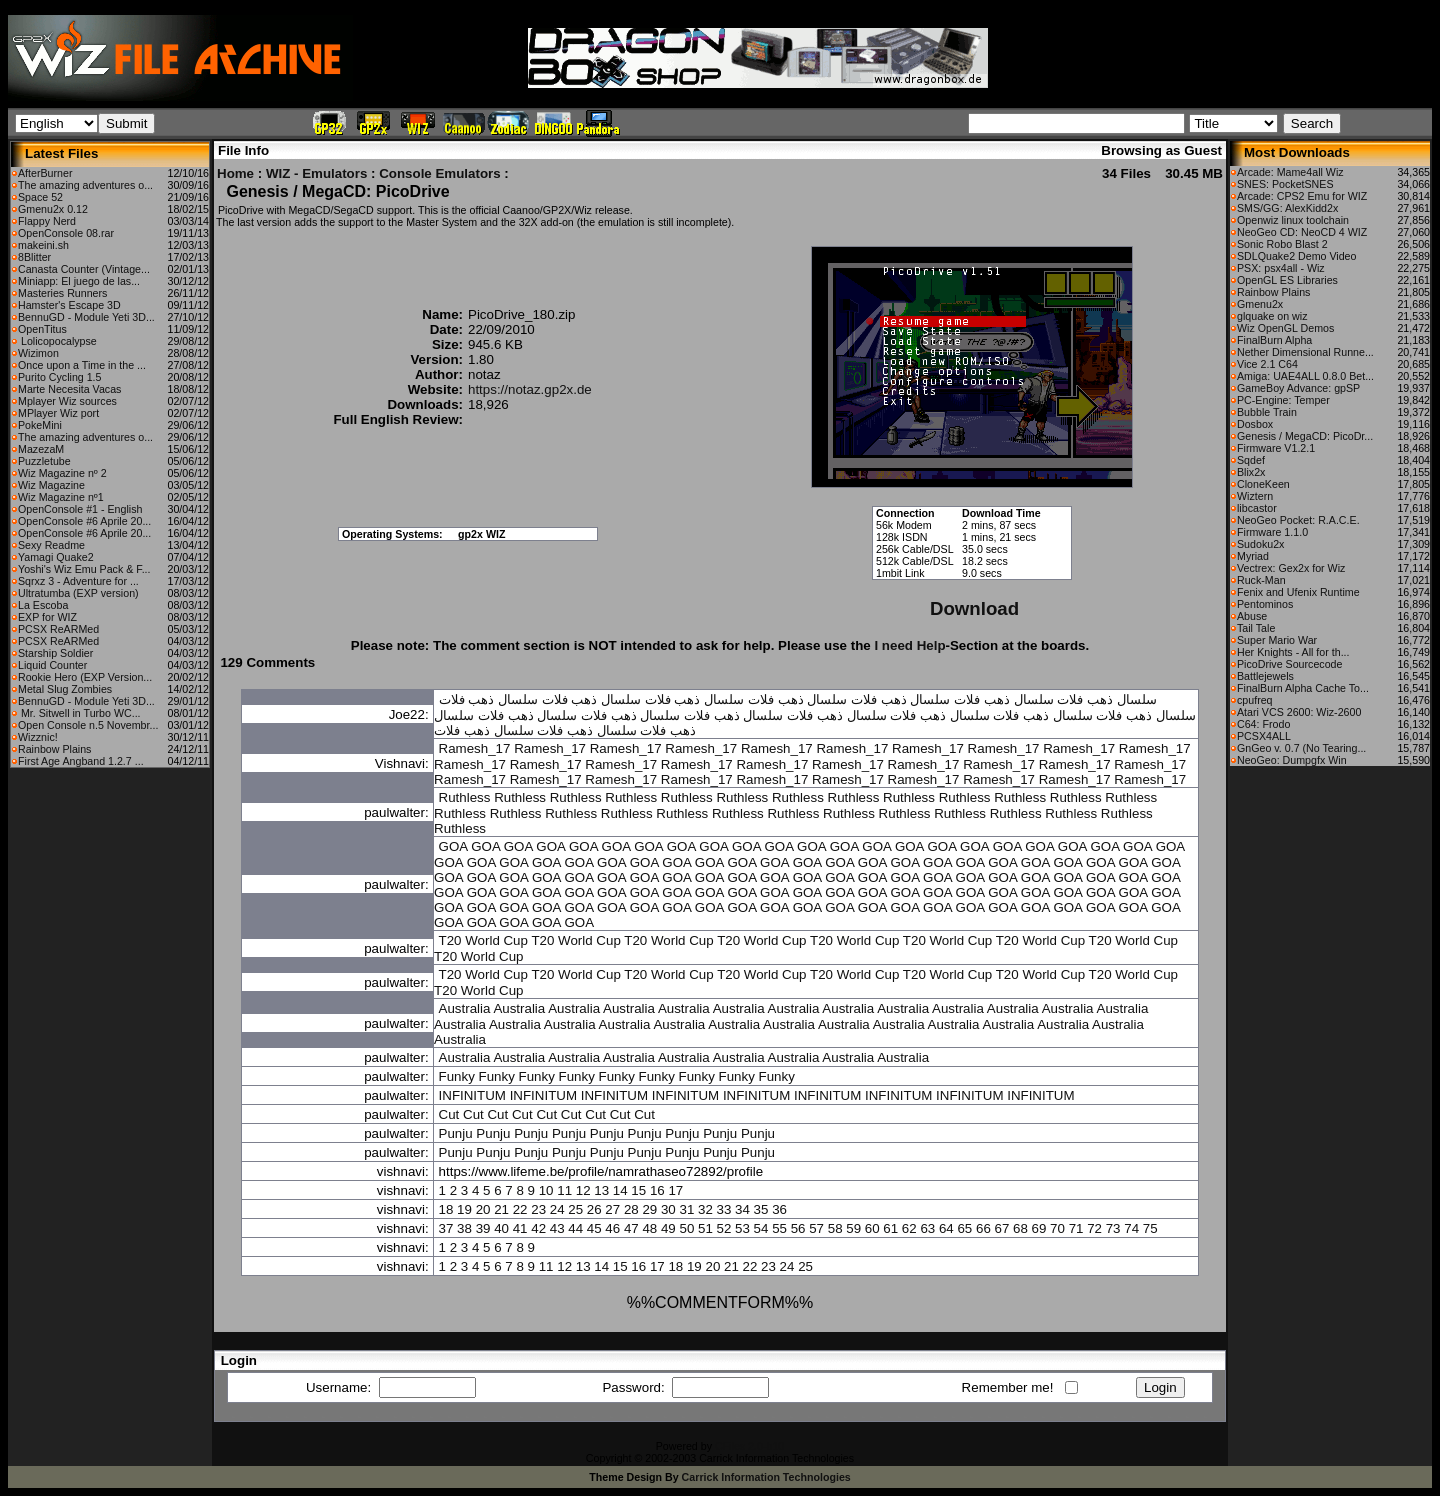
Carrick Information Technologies (766, 1477)
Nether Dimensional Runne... (1305, 352)
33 (724, 1209)
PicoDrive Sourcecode (1289, 664)
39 (483, 1228)
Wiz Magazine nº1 (61, 497)
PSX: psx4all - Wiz (1281, 268)
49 (668, 1228)
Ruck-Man (1261, 580)
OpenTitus (42, 329)
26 (594, 1209)
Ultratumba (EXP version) (78, 593)
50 (686, 1228)
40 (501, 1228)
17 (675, 1190)
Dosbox (1255, 424)
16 (657, 1190)
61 (890, 1228)
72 (1094, 1228)
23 (538, 1209)
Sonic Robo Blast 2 (1282, 244)
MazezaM (41, 449)
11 (564, 1190)
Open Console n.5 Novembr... (88, 725)
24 (557, 1209)
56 (798, 1228)
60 (872, 1228)
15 (638, 1190)
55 (779, 1228)
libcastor (1257, 508)
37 (446, 1228)
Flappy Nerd (47, 221)
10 (546, 1190)
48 (649, 1228)
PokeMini (40, 425)
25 (575, 1209)
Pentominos (1265, 604)
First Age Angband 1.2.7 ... (81, 761)
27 (612, 1209)
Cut (449, 1114)
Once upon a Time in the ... (82, 365)
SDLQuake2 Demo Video (1296, 256)
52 (724, 1228)
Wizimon (38, 353)
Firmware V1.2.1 (1276, 448)
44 (575, 1228)
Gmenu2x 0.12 (53, 209)
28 (631, 1209)
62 (909, 1228)
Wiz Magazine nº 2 (62, 473)
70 (1057, 1228)
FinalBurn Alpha (1274, 340)
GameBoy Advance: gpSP (1298, 388)
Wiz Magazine (51, 485)
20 (483, 1209)
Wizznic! (38, 737)
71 (1076, 1228)
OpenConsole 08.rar (66, 233)
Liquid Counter (52, 665)
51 (705, 1228)
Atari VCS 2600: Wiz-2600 (1299, 712)
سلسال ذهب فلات (1106, 699)
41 (520, 1228)
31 (686, 1209)
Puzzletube (44, 461)
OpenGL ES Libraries (1287, 280)
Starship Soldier (55, 653)
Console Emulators (439, 173)
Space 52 (40, 197)
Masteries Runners (62, 293)
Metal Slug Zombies (65, 689)
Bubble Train (1267, 412)
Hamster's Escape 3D (69, 305)
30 (668, 1209)
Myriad (1253, 556)
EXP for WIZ (47, 617)
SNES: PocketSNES (1285, 184)
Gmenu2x (1260, 304)
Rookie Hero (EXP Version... (85, 677)
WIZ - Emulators (316, 173)
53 (742, 1228)
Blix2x (1251, 472)
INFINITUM (472, 1095)
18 (446, 1209)
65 (964, 1228)
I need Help (909, 645)
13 (601, 1190)
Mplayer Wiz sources (67, 401)
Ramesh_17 (475, 748)
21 (501, 1209)
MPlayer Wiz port (58, 413)
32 (705, 1209)
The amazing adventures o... (85, 185)
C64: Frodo (1263, 724)
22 (520, 1209)
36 (779, 1209)
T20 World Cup (483, 940)
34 (742, 1209)
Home (235, 173)
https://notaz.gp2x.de (530, 389)
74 (1131, 1228)
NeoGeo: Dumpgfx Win (1292, 760)
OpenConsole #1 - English (80, 509)
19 (464, 1209)
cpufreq (1255, 700)
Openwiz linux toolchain (1293, 220)
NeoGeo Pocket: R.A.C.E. (1298, 520)
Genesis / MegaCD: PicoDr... (1305, 436)
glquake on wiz (1272, 316)
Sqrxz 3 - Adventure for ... (78, 581)
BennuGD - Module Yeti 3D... (86, 317)
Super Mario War (1277, 640)
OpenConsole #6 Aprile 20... (84, 521)
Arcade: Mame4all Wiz (1290, 172)
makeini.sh (43, 245)
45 (594, 1228)
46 (612, 1228)
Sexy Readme (51, 545)
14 (620, 1190)
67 (1002, 1228)
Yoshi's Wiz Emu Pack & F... (84, 569)
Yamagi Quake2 (56, 557)
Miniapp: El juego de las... (79, 281)
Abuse (1252, 616)
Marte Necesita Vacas (69, 389)
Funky (457, 1076)
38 (464, 1228)
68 (1020, 1228)
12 (583, 1190)
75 (1150, 1228)
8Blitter (34, 257)
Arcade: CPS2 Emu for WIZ (1302, 196)
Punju (456, 1133)
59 (853, 1228)
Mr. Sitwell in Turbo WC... (79, 713)
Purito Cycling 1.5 (60, 377)
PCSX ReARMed (58, 629)
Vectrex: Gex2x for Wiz (1291, 568)
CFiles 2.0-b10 (749, 1446)
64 (946, 1228)
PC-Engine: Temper (1283, 400)
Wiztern (1255, 496)
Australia (465, 1008)
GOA (453, 846)
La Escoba (43, 605)
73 (1113, 1228)
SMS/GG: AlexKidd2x (1287, 208)
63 (927, 1228)
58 (835, 1228)
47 (631, 1228)
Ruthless (465, 797)
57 (816, 1228)
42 (538, 1228)
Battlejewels (1265, 676)
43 (557, 1228)
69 (1039, 1228)
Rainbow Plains (54, 749)
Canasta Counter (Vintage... (84, 269)
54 (761, 1228)
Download (974, 608)
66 (983, 1228)
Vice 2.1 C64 (1267, 364)
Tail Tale (1256, 628)
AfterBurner (45, 173)
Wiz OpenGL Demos (1285, 328)
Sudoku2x (1260, 544)
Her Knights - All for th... (1293, 652)
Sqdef (1251, 460)
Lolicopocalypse (57, 341)
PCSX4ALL (1264, 736)
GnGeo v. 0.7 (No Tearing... (1301, 748)
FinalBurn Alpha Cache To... (1303, 688)
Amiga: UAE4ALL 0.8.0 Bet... (1305, 376)
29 (649, 1209)
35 (761, 1209)
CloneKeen (1263, 484)
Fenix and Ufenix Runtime (1298, 592)
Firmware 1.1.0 (1272, 532)
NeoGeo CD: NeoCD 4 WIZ (1302, 232)
